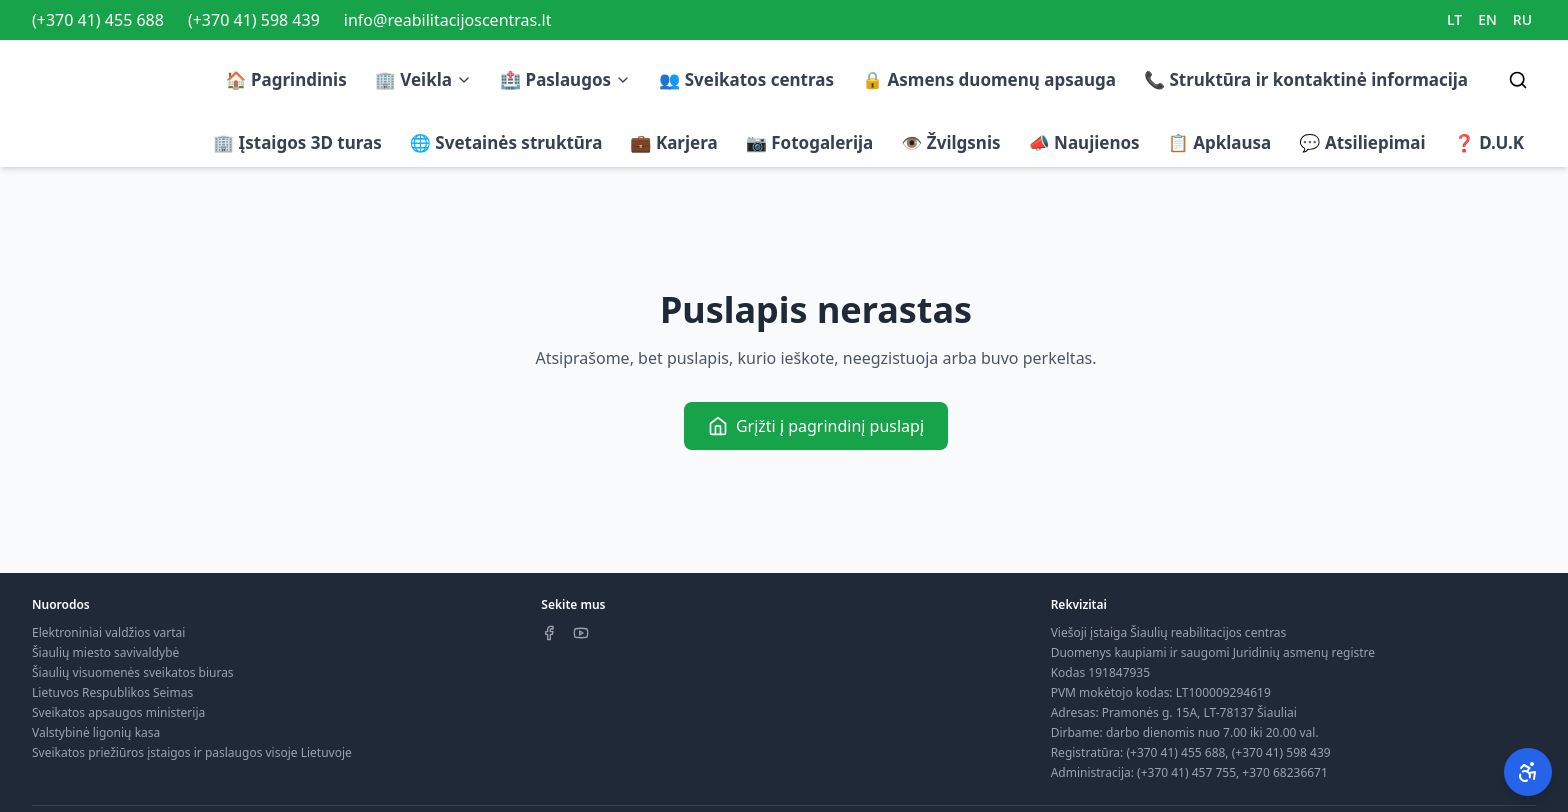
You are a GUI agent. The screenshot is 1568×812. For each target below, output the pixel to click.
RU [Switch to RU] (1522, 19)
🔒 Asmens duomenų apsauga (989, 79)
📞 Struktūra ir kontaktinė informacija (1306, 79)
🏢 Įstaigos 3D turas (297, 142)
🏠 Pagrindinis (285, 79)
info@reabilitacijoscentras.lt (448, 20)
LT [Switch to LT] (1454, 19)
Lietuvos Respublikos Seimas (112, 692)
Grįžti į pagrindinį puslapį (816, 426)
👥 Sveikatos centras (746, 79)
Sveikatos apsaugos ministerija (118, 712)
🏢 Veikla (423, 79)
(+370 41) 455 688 (98, 20)
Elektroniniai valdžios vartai (108, 632)
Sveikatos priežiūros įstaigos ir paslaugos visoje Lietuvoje (192, 752)
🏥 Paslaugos (565, 79)
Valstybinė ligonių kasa (96, 732)
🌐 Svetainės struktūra (506, 142)
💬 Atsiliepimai (1362, 142)
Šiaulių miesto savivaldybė (105, 652)
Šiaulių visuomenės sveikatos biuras (133, 672)
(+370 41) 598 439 (254, 20)
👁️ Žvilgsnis (950, 142)
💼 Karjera (673, 142)
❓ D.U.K (1489, 142)
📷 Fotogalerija (810, 142)
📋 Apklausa (1220, 142)
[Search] (1518, 80)
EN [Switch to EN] (1487, 19)
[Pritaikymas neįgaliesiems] (1528, 772)
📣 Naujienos (1084, 142)
